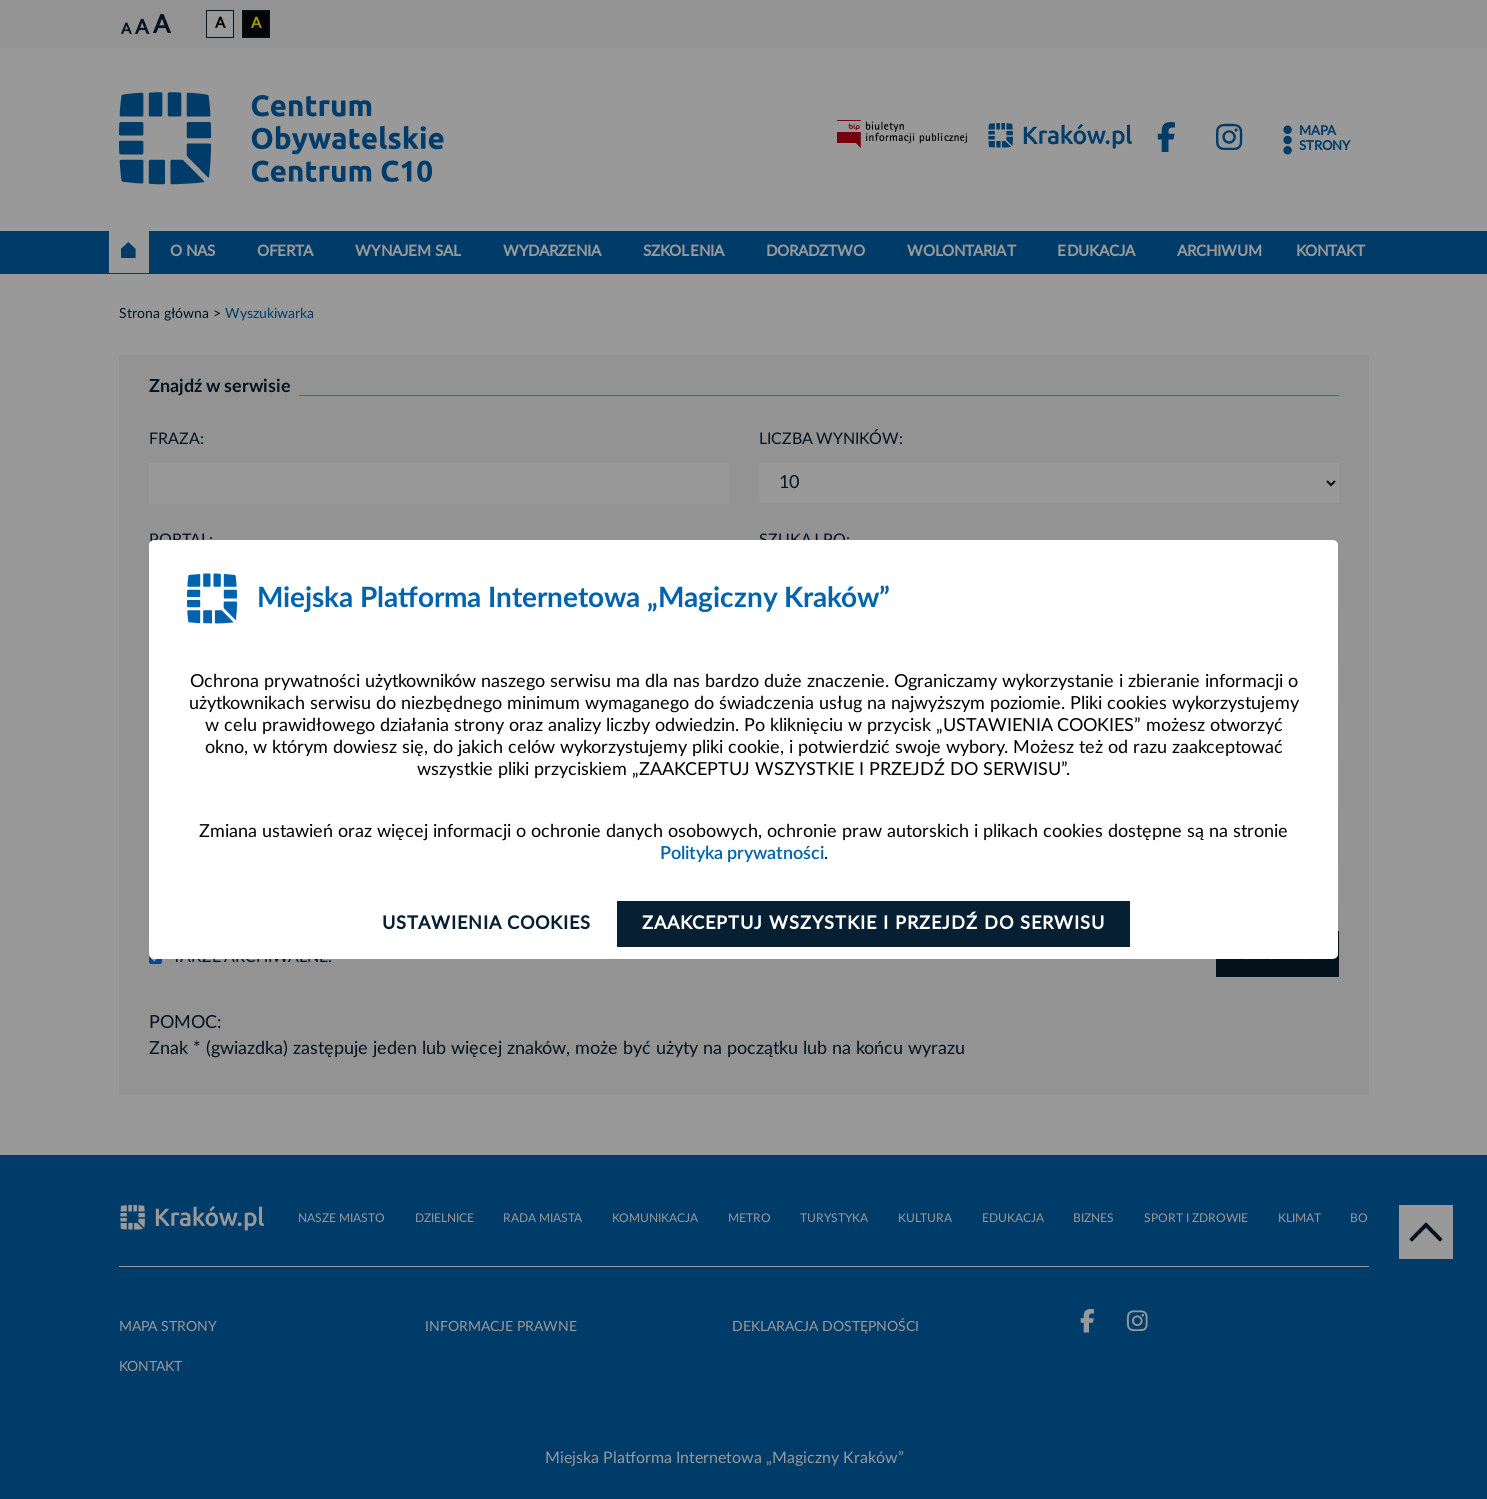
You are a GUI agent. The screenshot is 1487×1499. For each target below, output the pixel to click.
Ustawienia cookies (485, 924)
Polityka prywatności (742, 854)
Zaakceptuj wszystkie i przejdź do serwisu (875, 924)
